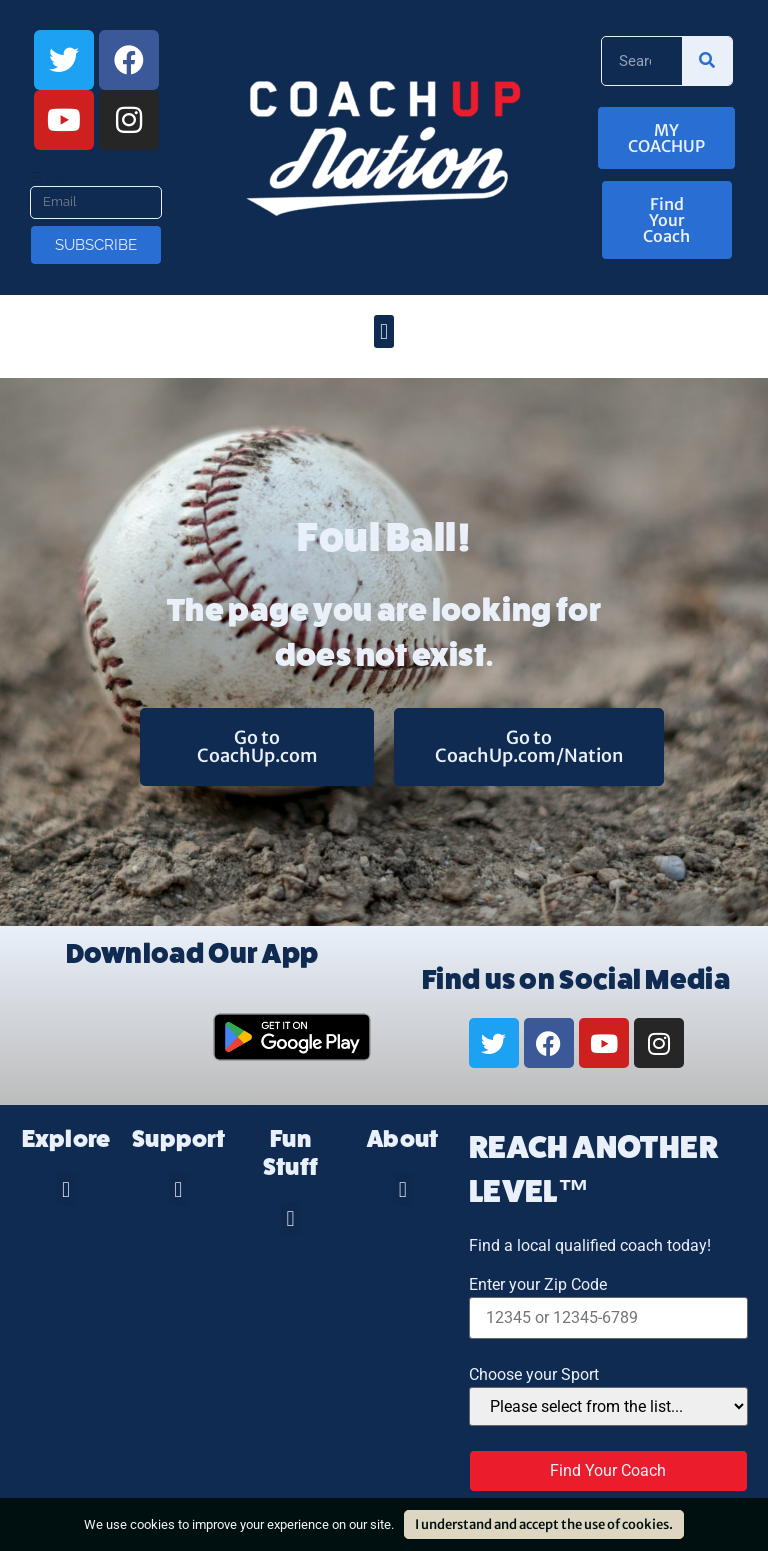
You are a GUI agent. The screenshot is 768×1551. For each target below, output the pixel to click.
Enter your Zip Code (538, 1285)
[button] (383, 331)
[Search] (707, 61)
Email (50, 178)
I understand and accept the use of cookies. (544, 1524)
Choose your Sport (534, 1375)
